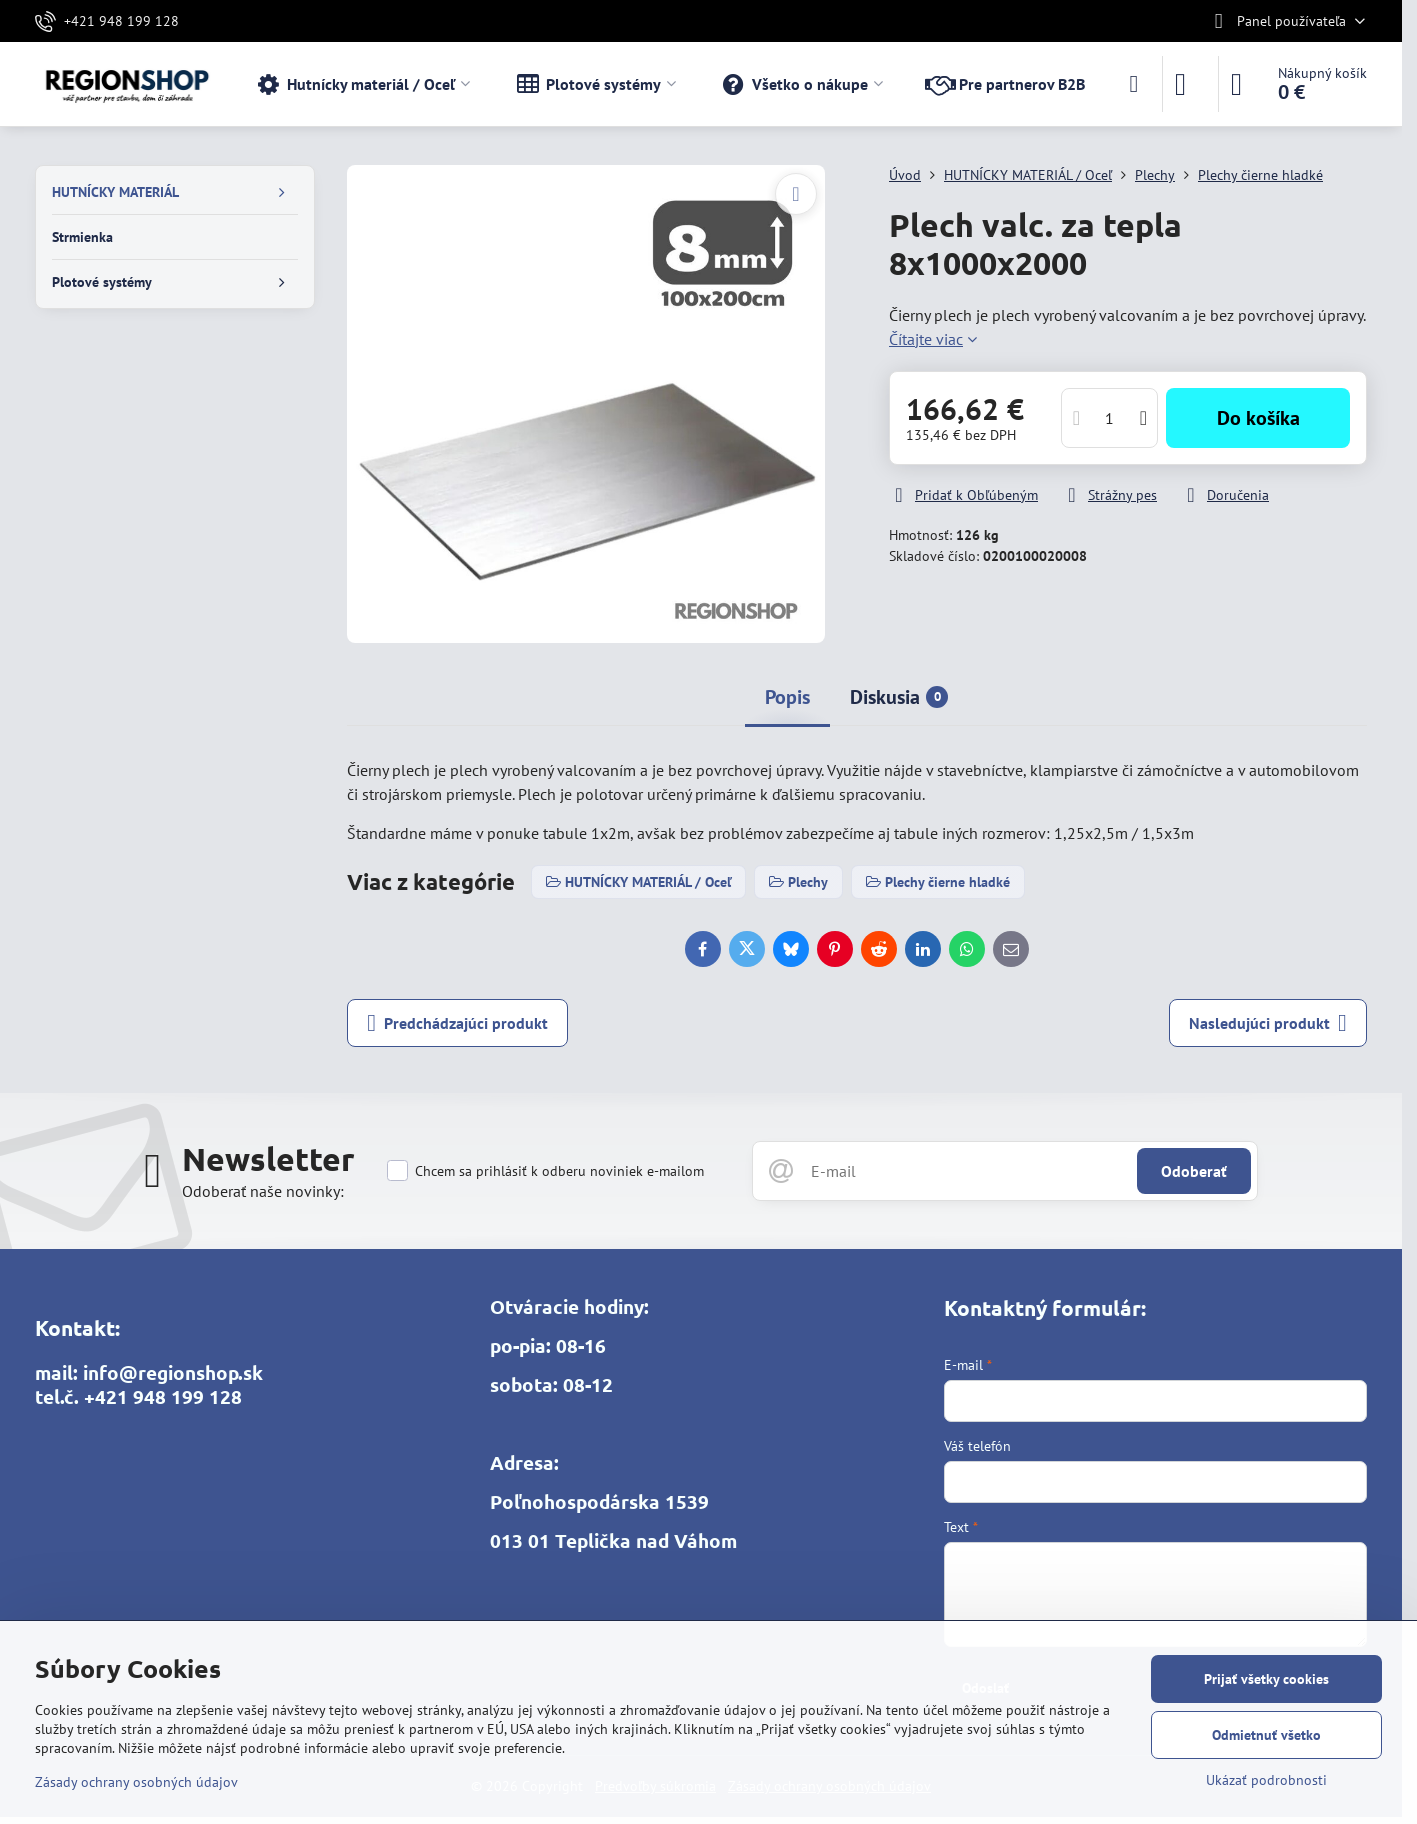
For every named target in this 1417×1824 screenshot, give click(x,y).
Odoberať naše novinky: (263, 1191)
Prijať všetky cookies (1266, 1679)
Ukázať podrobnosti (1266, 1780)
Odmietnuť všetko (1266, 1735)
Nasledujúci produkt (1268, 1023)
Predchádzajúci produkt (457, 1023)
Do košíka (1258, 418)
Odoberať (1194, 1171)
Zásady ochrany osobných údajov (136, 1782)
